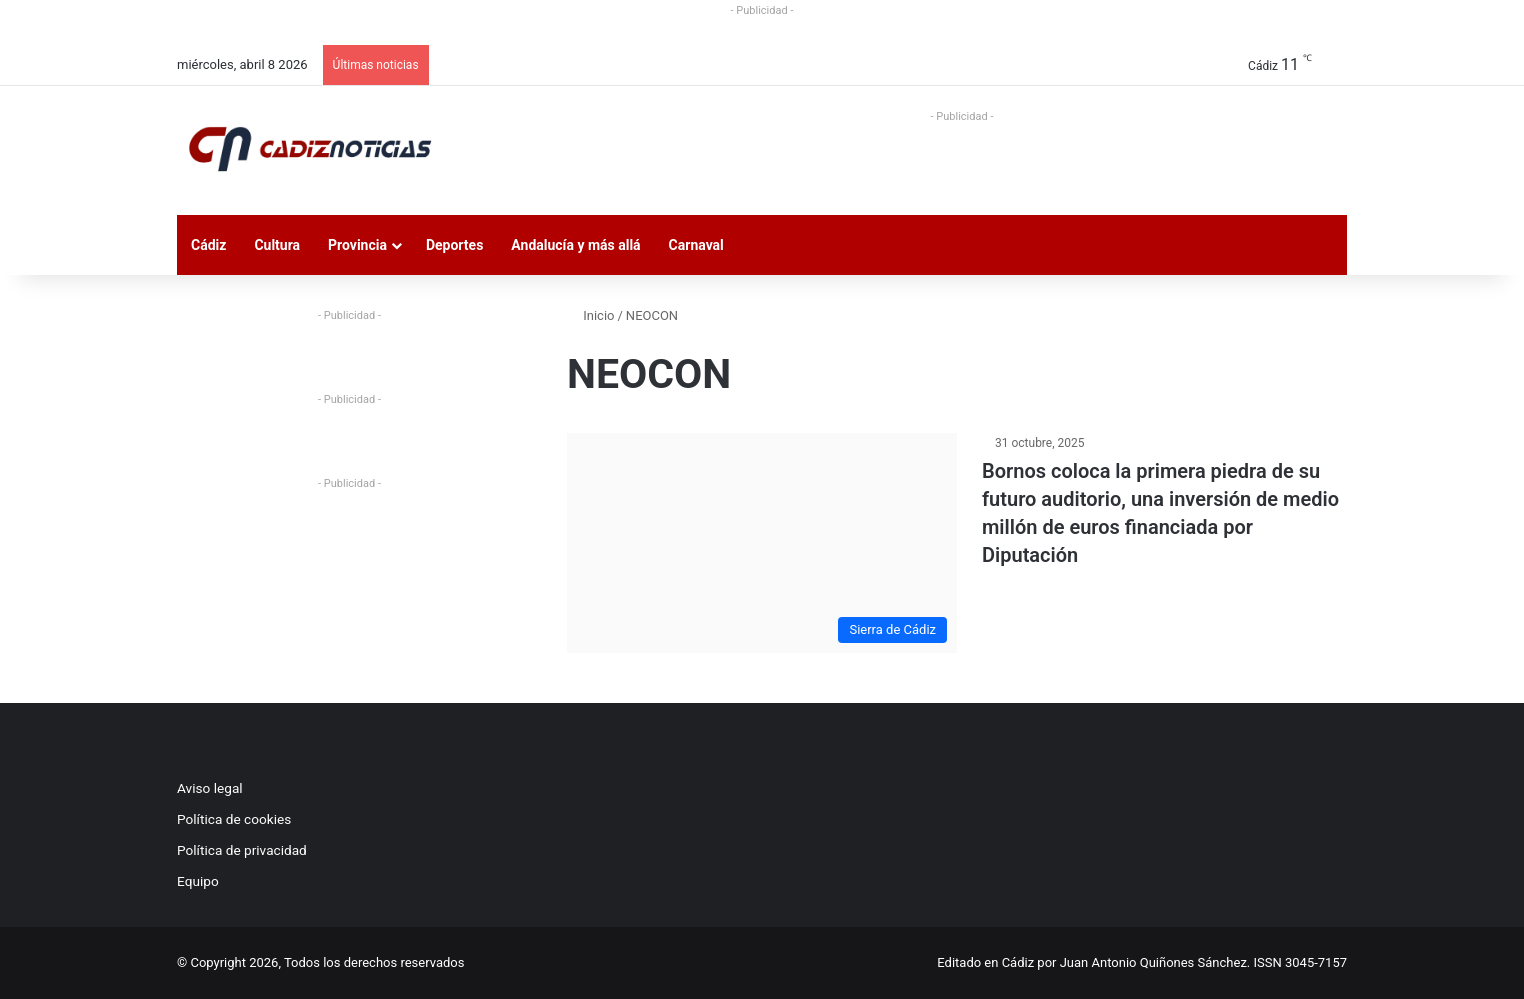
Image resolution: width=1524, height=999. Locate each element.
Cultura (277, 245)
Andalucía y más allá (575, 245)
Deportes (454, 245)
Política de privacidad (242, 850)
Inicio (590, 315)
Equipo (198, 881)
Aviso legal (210, 788)
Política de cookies (234, 819)
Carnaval (696, 245)
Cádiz (208, 245)
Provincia (357, 245)
